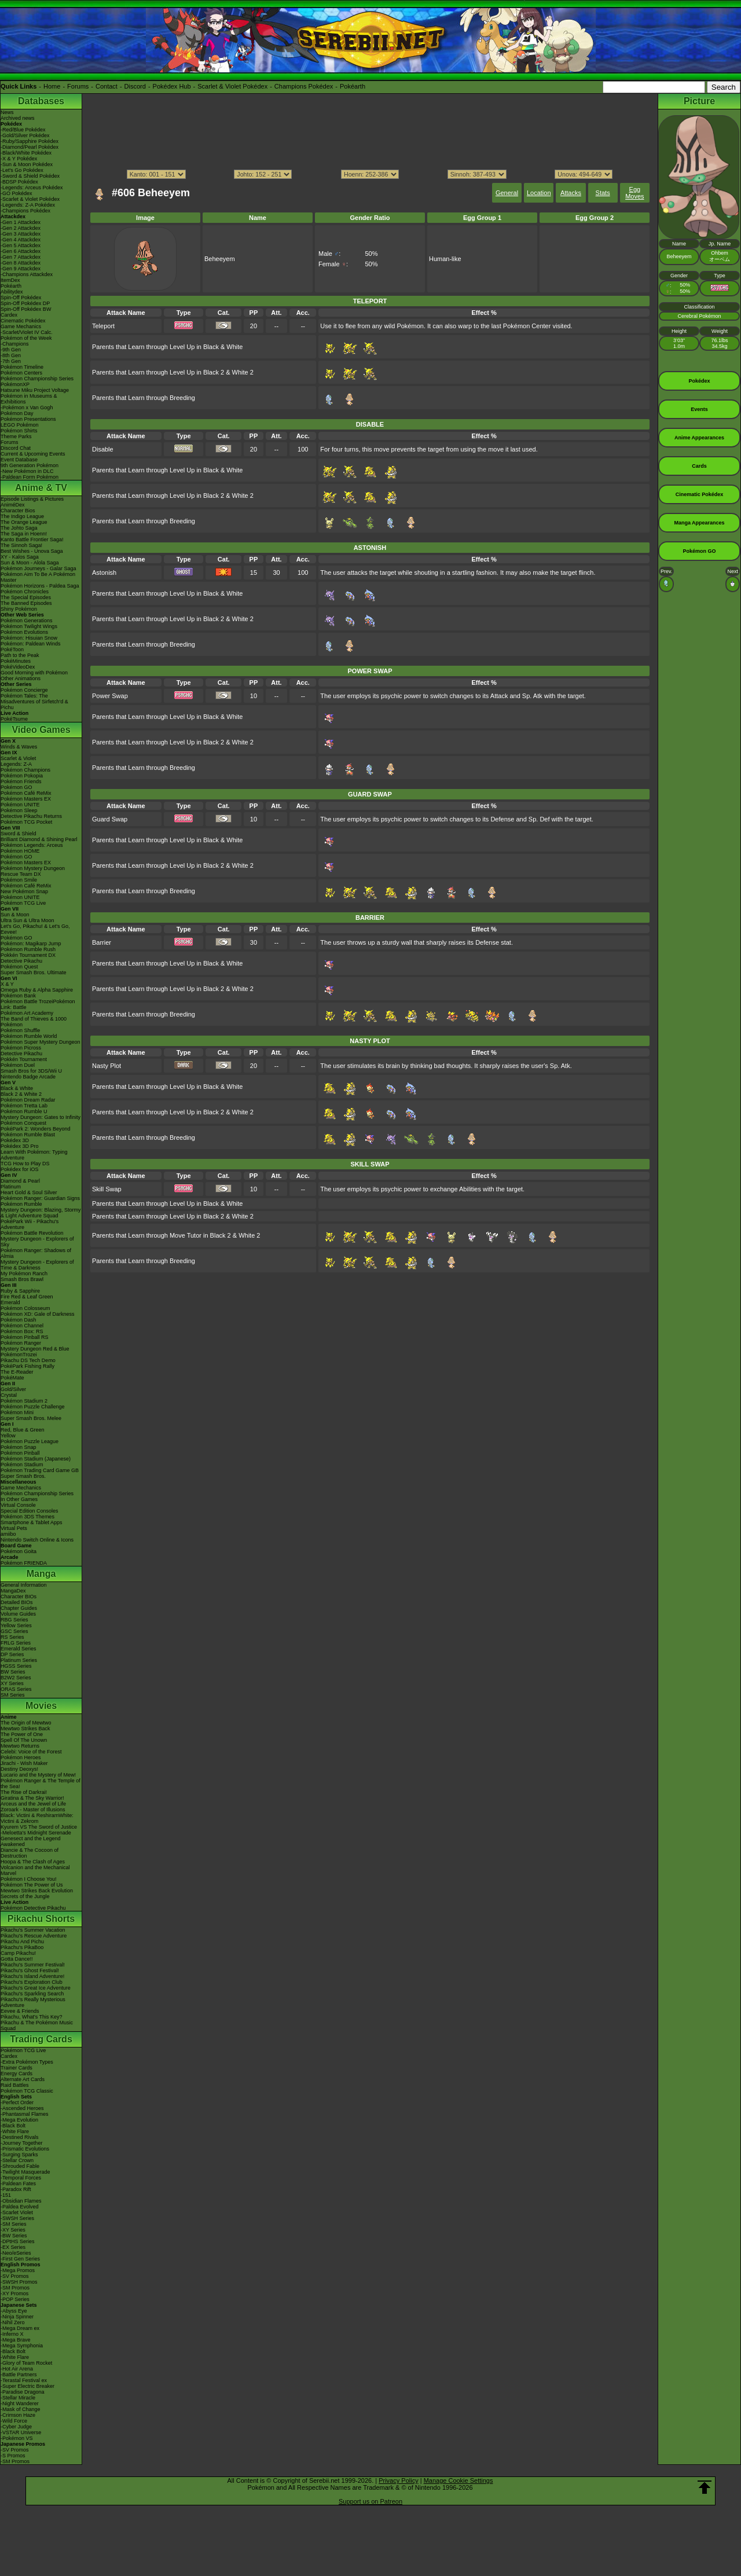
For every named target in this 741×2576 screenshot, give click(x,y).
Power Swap (110, 695)
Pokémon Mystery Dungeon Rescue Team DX (33, 871)
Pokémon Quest (19, 967)
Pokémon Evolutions (24, 632)
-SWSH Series (17, 2218)
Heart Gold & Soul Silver (29, 1192)
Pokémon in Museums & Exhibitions (29, 399)
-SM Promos (15, 2288)
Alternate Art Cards (23, 2079)
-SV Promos (15, 2276)
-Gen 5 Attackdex (21, 245)
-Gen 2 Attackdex (21, 228)
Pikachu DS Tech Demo (28, 1360)
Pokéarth (352, 86)
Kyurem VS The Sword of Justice (39, 1827)
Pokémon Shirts (19, 431)
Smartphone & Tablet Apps (31, 1522)
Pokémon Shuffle (20, 1030)
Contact (107, 86)
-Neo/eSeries (16, 2253)
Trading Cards (41, 2039)
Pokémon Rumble (21, 1204)
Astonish (104, 572)
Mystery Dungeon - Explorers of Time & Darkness (37, 1265)
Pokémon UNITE (20, 805)
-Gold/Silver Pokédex (25, 135)
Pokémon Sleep (19, 810)
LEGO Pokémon (20, 425)
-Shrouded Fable (20, 2166)
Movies (41, 1706)
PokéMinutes (16, 661)
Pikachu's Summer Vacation (33, 1930)
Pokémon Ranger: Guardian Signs (40, 1198)
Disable (102, 449)
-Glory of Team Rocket (26, 2363)
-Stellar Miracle (18, 2398)
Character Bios (18, 510)
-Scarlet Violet (17, 2212)
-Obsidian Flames (21, 2201)
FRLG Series (16, 1643)
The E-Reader (17, 1372)
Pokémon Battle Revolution (32, 1233)
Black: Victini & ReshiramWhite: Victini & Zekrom (37, 1818)
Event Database (19, 460)
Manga (41, 1574)
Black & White (17, 1088)
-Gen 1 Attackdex (21, 222)
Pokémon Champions (25, 770)
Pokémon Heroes (21, 1757)
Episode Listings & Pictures (32, 499)
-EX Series (13, 2247)
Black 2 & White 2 (21, 1094)
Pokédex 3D (15, 1140)
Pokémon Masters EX (26, 799)
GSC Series (14, 1631)
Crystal (9, 1395)
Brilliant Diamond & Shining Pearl (39, 839)
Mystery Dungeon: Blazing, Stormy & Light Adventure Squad (41, 1213)
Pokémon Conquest (23, 1123)
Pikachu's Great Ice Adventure (36, 1988)
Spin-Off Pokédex (21, 297)
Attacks (570, 192)
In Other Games (19, 1499)
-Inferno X (12, 2334)
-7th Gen (11, 361)
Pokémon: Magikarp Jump (31, 943)
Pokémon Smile (19, 880)
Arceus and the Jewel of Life (33, 1804)
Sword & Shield (18, 833)
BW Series (13, 1672)
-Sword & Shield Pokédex (30, 176)
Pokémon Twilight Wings (29, 626)
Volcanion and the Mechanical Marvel (35, 1870)
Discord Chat (16, 448)
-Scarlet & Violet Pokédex (30, 199)
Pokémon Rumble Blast (28, 1134)
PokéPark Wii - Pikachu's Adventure (29, 1224)
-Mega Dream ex (20, 2328)
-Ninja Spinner (17, 2317)
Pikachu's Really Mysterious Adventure (33, 2002)
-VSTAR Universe (21, 2432)
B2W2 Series (16, 1677)
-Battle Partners (19, 2374)
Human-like (445, 258)
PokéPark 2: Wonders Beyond (35, 1129)
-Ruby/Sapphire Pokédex (29, 141)
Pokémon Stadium (22, 1464)
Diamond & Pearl (20, 1181)
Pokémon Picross (21, 1048)
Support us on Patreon (370, 2501)
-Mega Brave (16, 2340)
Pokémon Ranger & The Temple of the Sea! (40, 1783)
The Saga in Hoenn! (24, 534)
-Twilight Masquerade (25, 2172)
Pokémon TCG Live (23, 903)
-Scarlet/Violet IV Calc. (27, 332)
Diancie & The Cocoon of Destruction (29, 1853)
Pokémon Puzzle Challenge (33, 1407)
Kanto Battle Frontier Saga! (32, 539)
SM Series (13, 1695)
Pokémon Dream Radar (28, 1100)
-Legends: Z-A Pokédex (28, 205)
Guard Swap (109, 819)
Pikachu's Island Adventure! (32, 1976)
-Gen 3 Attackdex (21, 234)
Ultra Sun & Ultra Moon (27, 920)
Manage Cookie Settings (458, 2480)
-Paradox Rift (16, 2189)
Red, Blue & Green (23, 1430)
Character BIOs (18, 1596)
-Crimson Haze (18, 2415)
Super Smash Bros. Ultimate (34, 972)
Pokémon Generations (27, 620)
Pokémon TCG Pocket (26, 822)
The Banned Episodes (26, 603)
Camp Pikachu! (18, 1953)
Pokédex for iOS (20, 1169)
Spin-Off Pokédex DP (25, 303)
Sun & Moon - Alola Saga (30, 563)
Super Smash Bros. (23, 1476)
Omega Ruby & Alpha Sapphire (37, 990)
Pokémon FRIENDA (24, 1563)
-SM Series (14, 2224)
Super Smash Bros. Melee (31, 1418)
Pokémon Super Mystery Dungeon (40, 1042)
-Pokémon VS (17, 2438)
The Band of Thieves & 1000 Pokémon (34, 1022)
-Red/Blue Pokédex (23, 130)
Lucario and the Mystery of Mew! (38, 1775)
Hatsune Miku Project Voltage (35, 390)
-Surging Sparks (19, 2154)
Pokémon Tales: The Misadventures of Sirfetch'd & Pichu (34, 701)
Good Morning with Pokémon (34, 673)
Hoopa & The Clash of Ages (33, 1862)
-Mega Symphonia (22, 2346)
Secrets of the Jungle (25, 1896)
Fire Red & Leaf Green (27, 1297)
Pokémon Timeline (22, 367)
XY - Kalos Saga (20, 557)
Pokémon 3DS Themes (27, 1517)
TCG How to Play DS (25, 1163)
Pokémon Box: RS (22, 1331)
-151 (6, 2195)
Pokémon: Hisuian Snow (29, 638)
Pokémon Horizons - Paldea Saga (40, 586)
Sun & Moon (15, 915)
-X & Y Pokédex (19, 159)
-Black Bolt (13, 2126)
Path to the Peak (20, 655)
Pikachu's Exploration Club (32, 1982)
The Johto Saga (19, 528)
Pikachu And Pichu (22, 1941)
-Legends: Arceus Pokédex (32, 187)
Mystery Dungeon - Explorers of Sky (37, 1241)
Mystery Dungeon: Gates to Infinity (40, 1117)
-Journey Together (21, 2143)
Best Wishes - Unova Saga (32, 551)
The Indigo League (22, 516)
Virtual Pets (14, 1528)
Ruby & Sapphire (20, 1291)
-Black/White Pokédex (26, 153)
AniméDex (13, 505)
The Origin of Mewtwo (26, 1723)
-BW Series (14, 2236)
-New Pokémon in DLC (27, 471)
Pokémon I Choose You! (29, 1879)
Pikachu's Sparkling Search (32, 1994)
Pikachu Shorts (41, 1919)
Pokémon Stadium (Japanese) (36, 1459)
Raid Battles (15, 2085)
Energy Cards (16, 2073)
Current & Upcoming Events (33, 454)
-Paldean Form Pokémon (29, 477)
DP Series (12, 1654)
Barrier (101, 942)
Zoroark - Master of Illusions (33, 1809)
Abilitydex (12, 292)
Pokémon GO (16, 787)
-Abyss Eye (14, 2311)
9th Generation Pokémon (29, 465)
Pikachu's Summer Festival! (33, 1965)
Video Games (41, 730)
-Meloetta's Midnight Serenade (36, 1833)
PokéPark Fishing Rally (27, 1366)
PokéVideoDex (18, 667)
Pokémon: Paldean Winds (31, 644)
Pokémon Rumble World (29, 1036)
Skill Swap (107, 1189)
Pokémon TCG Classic (27, 2091)
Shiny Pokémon (19, 609)
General (507, 192)
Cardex (9, 315)
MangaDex (13, 1591)
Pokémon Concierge (24, 690)
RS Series (12, 1637)
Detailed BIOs (17, 1602)
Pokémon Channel (22, 1326)
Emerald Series (18, 1649)
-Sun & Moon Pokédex (27, 164)
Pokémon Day (17, 413)
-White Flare (15, 2131)
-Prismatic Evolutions (25, 2149)
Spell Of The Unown (24, 1740)
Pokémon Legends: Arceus (32, 845)
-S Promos (13, 2455)
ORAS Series (16, 1689)
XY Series (12, 1683)
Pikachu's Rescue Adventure (34, 1936)
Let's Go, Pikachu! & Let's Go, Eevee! (35, 929)
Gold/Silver (13, 1389)
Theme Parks (16, 436)
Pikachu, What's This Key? (32, 2017)
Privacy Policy (398, 2480)
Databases (41, 101)
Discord (135, 86)
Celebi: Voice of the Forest (31, 1752)
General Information (24, 1585)
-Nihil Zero (13, 2322)
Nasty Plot (106, 1065)
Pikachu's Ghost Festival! (30, 1970)
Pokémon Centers (21, 373)
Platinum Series (19, 1660)
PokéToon (12, 649)
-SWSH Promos (19, 2282)
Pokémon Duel (18, 1065)
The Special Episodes (26, 597)
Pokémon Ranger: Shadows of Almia (36, 1253)
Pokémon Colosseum (25, 1308)
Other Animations (21, 678)
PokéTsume (14, 719)
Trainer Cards (16, 2068)
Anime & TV (41, 488)
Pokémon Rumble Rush (28, 949)
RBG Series (14, 1620)
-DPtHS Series (18, 2241)
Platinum (11, 1187)
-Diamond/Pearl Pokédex (29, 147)
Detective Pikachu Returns (31, 816)
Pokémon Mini (17, 1412)
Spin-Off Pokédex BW (26, 309)
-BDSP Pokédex (19, 182)
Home (51, 86)
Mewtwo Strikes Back (25, 1728)
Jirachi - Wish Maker (24, 1763)
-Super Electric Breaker (27, 2386)
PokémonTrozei (19, 1354)
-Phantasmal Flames (25, 2114)
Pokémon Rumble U (24, 1111)
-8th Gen (11, 355)
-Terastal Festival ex (24, 2380)
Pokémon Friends (21, 781)
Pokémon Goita (18, 1551)
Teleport (103, 325)
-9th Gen (11, 350)
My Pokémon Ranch (24, 1273)
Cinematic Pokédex (23, 321)
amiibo (8, 1534)
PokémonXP (15, 384)
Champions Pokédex (303, 86)
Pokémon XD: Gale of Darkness (38, 1314)
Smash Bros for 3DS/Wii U (31, 1071)
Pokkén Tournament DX (28, 955)
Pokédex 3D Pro (20, 1146)
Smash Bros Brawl (22, 1279)
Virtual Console (18, 1505)
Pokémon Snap (18, 1447)
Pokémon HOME (20, 851)
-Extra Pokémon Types (27, 2062)
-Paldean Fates (18, 2183)
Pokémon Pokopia (22, 776)
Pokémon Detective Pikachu (33, 1908)
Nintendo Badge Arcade (28, 1077)
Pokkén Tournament (24, 1059)
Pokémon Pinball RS (25, 1337)
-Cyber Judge (16, 2427)
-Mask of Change (21, 2409)
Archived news (18, 118)
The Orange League (24, 522)
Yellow (8, 1436)
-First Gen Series (20, 2259)
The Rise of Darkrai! (24, 1792)
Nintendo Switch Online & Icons (37, 1540)
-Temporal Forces (21, 2178)
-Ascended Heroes (22, 2108)
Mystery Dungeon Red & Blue (35, 1349)
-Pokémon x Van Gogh (27, 407)
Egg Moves (634, 193)
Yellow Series (16, 1625)
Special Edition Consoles (29, 1511)
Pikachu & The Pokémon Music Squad (37, 2025)
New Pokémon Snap (24, 891)
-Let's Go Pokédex (22, 170)
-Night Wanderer (20, 2403)
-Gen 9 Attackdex (21, 268)
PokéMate (12, 1378)
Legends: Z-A (16, 764)
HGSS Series (16, 1666)
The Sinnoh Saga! (21, 545)
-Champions (15, 344)
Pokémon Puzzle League (29, 1441)
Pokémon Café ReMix (26, 793)
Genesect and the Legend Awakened (31, 1841)
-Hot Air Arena (17, 2369)
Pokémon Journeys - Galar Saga (38, 568)
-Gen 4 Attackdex (21, 240)
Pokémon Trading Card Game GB (40, 1470)
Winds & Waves (19, 747)
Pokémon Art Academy (27, 1013)
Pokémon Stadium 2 (24, 1401)
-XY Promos (14, 2293)
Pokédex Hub (172, 86)
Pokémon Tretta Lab (24, 1106)
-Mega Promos (18, 2270)
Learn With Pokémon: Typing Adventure (34, 1155)
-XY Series (13, 2230)
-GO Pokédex (16, 193)
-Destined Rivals (20, 2137)
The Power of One (22, 1734)
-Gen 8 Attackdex (21, 263)
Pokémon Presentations (28, 419)
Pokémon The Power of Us (32, 1885)
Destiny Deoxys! (19, 1769)
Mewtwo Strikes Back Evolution (37, 1891)
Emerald (10, 1302)
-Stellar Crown (17, 2160)
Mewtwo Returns (20, 1746)
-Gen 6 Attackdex (21, 251)
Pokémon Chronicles (25, 592)
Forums (78, 86)
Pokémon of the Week (26, 338)
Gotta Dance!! (17, 1959)
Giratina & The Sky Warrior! (32, 1798)
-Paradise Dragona (23, 2392)
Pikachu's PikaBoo (22, 1947)
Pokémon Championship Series (37, 378)
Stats (603, 192)
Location (539, 192)
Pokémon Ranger (21, 1343)
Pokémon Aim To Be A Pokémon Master (38, 577)
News (7, 112)
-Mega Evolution (19, 2120)
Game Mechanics (21, 326)
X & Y (7, 984)
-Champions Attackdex (27, 274)
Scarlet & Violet (18, 758)
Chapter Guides (19, 1608)
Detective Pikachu (21, 961)
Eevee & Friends (20, 2011)
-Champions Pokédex (25, 211)
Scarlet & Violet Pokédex (232, 86)
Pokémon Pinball (20, 1453)
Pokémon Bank (18, 996)
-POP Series (15, 2299)
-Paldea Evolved (20, 2207)
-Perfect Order (17, 2102)
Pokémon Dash (18, 1320)
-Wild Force (14, 2421)
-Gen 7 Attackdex (21, 257)
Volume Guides (18, 1614)
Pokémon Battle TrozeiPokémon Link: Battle (38, 1004)
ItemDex (10, 280)
